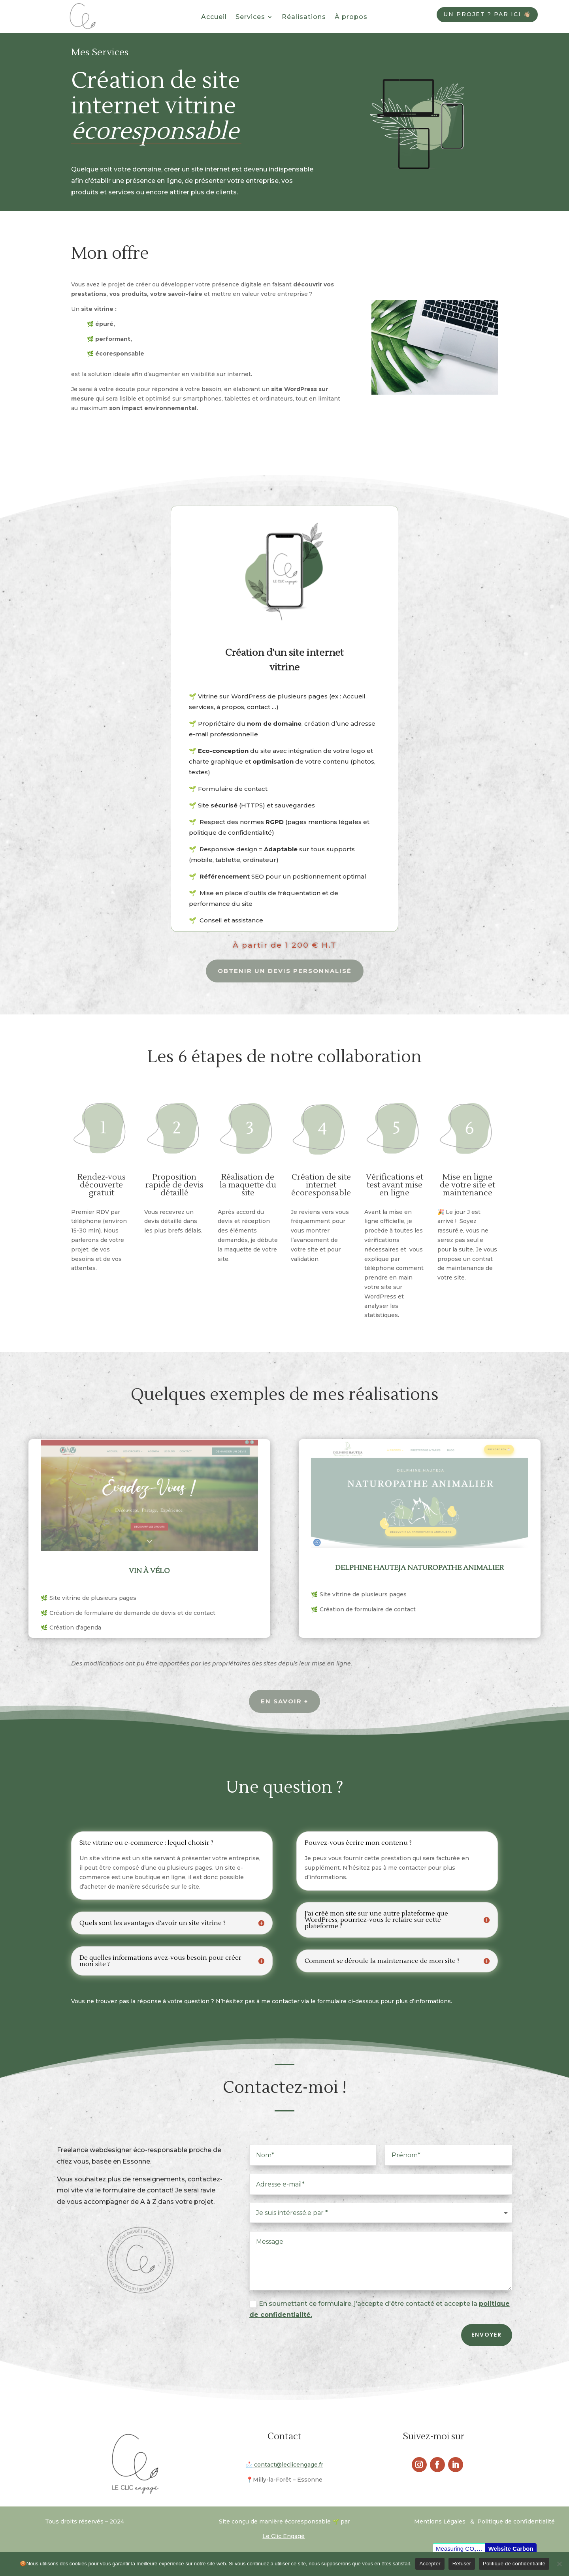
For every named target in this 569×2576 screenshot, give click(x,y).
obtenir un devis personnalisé (285, 971)
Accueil (214, 17)
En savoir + (284, 1701)
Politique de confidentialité (514, 2564)
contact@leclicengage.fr (284, 2464)
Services (250, 17)
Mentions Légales (440, 2521)
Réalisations (304, 17)
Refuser (461, 2564)
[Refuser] (559, 2564)
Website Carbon (510, 2548)
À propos (351, 17)
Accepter (429, 2564)
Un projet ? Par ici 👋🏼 (487, 14)
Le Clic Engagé (283, 2536)
